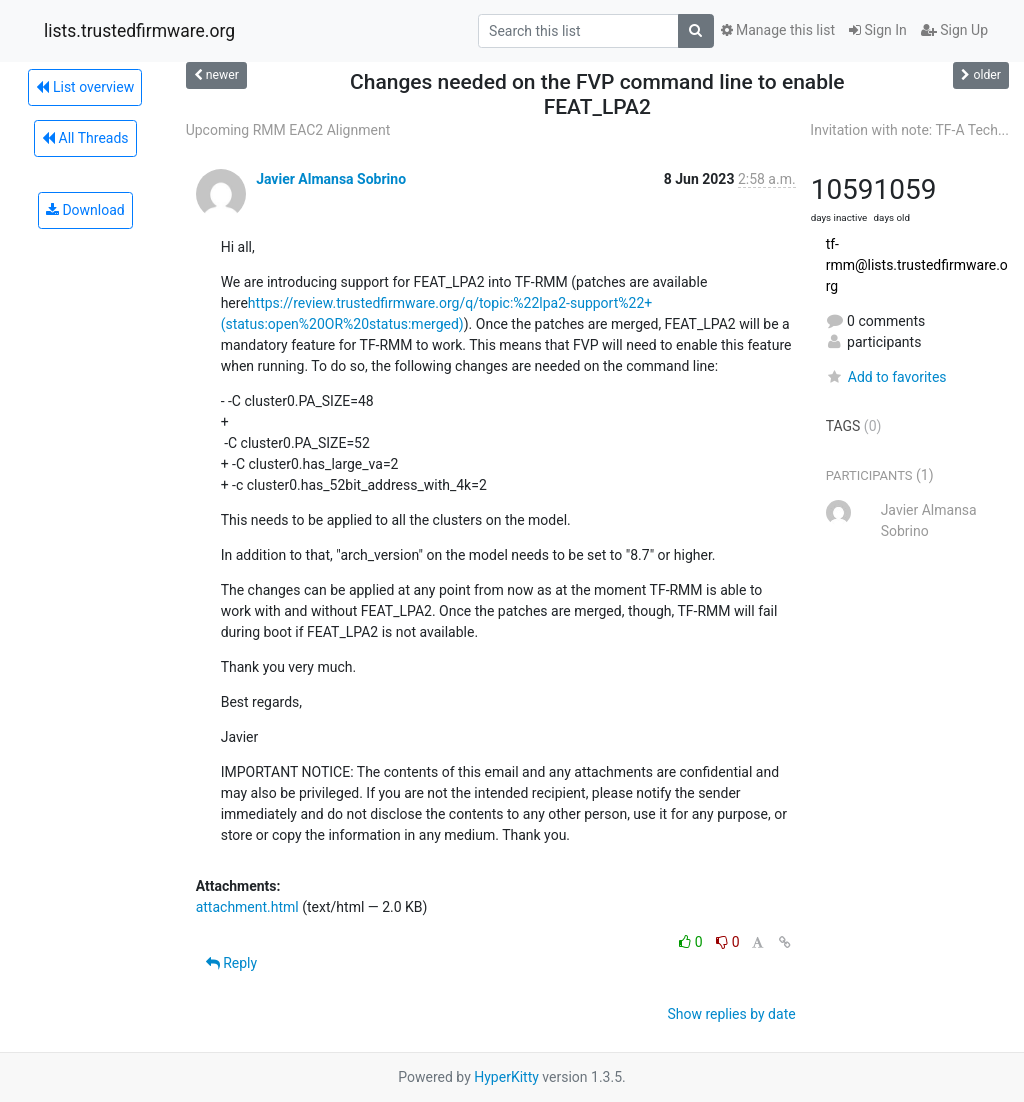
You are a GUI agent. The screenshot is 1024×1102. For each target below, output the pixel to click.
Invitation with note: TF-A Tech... (909, 130)
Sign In (878, 30)
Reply (231, 963)
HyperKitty (506, 1077)
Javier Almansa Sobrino (331, 179)
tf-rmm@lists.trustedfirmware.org (917, 265)
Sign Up (954, 30)
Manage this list (778, 30)
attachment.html (247, 907)
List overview (85, 87)
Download (85, 210)
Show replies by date (731, 1014)
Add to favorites (886, 377)
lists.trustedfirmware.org (139, 31)
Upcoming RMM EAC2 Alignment (288, 130)
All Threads (85, 138)
